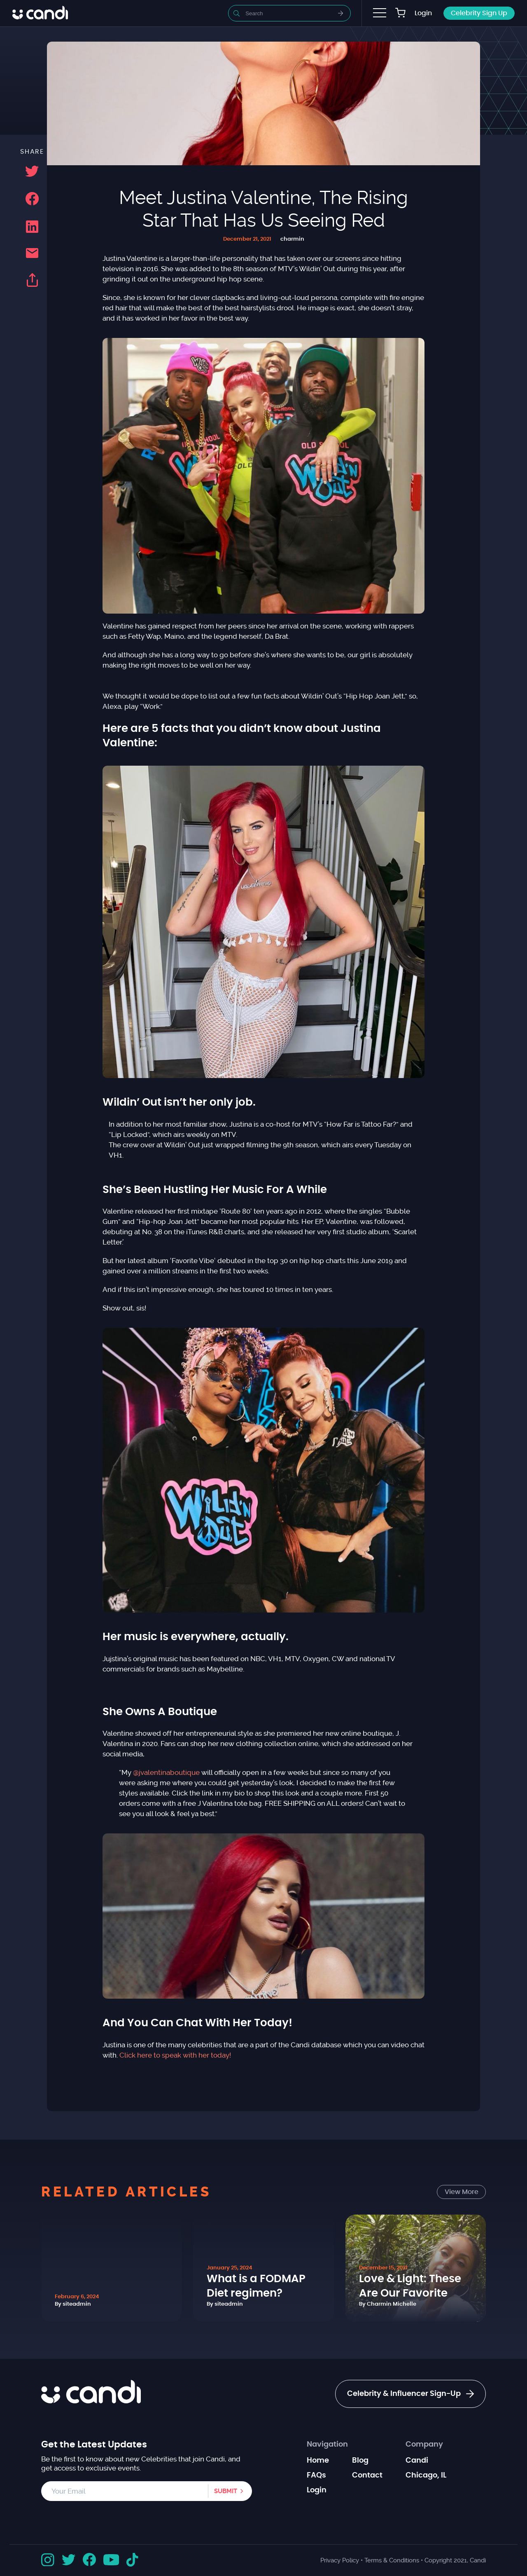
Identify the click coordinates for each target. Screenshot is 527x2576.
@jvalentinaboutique (166, 1772)
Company (424, 2444)
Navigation (327, 2444)
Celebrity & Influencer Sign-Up (410, 2394)
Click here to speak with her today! (175, 2055)
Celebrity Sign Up (479, 13)
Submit (225, 2491)
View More (461, 2192)
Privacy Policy (339, 2560)
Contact (367, 2475)
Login (423, 13)
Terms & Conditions (391, 2560)
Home (318, 2460)
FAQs (316, 2475)
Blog (360, 2460)
